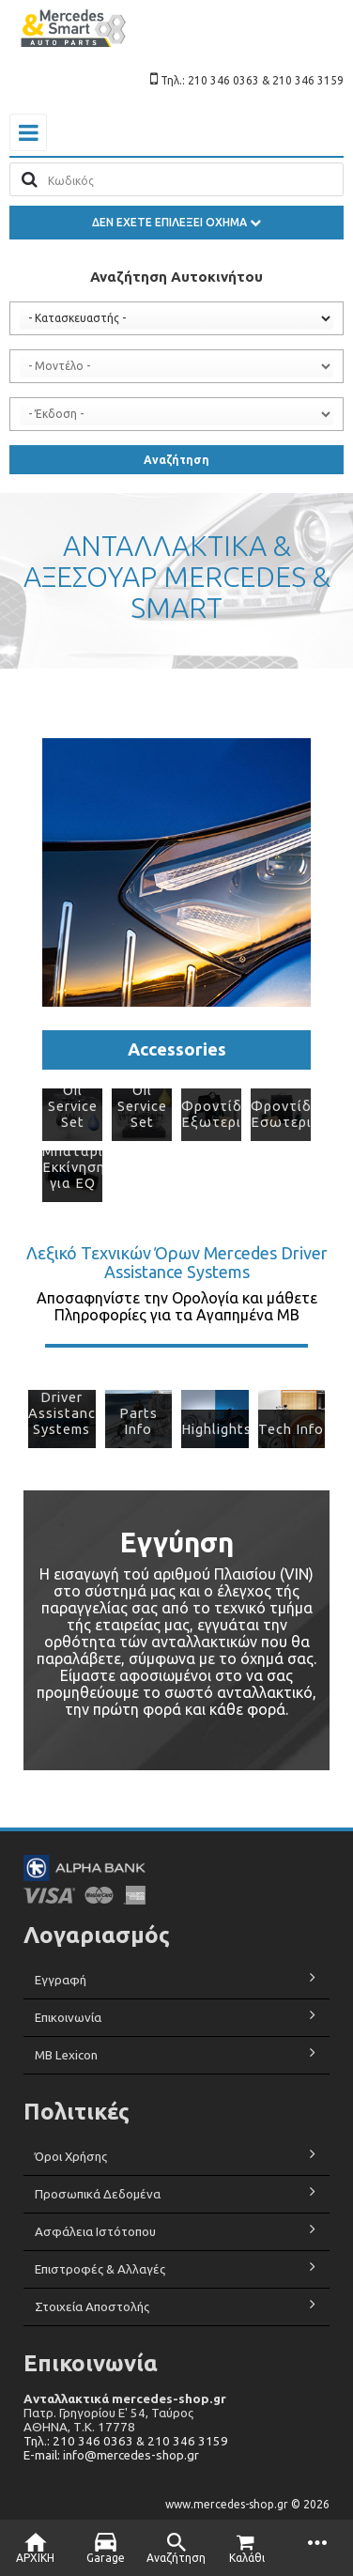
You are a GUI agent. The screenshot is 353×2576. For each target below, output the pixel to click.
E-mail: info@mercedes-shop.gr (111, 2455)
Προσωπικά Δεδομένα (98, 2194)
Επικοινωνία (68, 2018)
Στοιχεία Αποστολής (92, 2307)
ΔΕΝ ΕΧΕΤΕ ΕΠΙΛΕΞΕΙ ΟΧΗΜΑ (176, 222)
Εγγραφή (60, 1980)
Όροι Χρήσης (71, 2157)
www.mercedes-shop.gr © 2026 (247, 2504)
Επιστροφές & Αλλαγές (100, 2269)
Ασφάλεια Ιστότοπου (95, 2232)
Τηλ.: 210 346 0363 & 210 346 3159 (125, 2441)
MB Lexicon (67, 2055)
